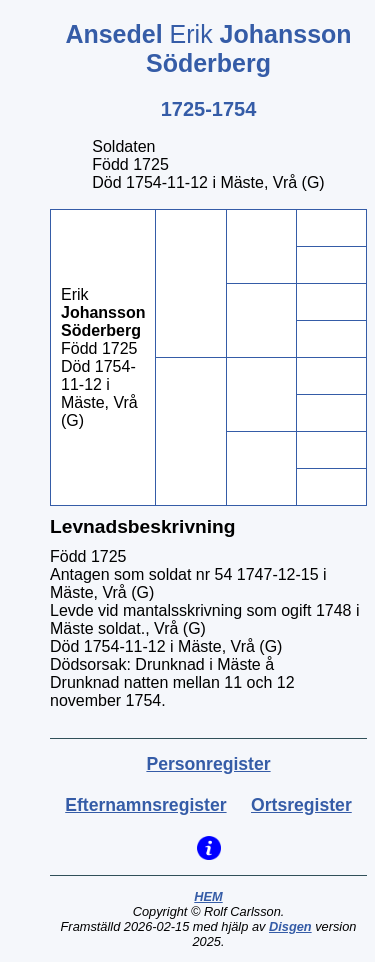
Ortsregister (301, 805)
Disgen (290, 926)
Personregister (208, 764)
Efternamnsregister (145, 805)
